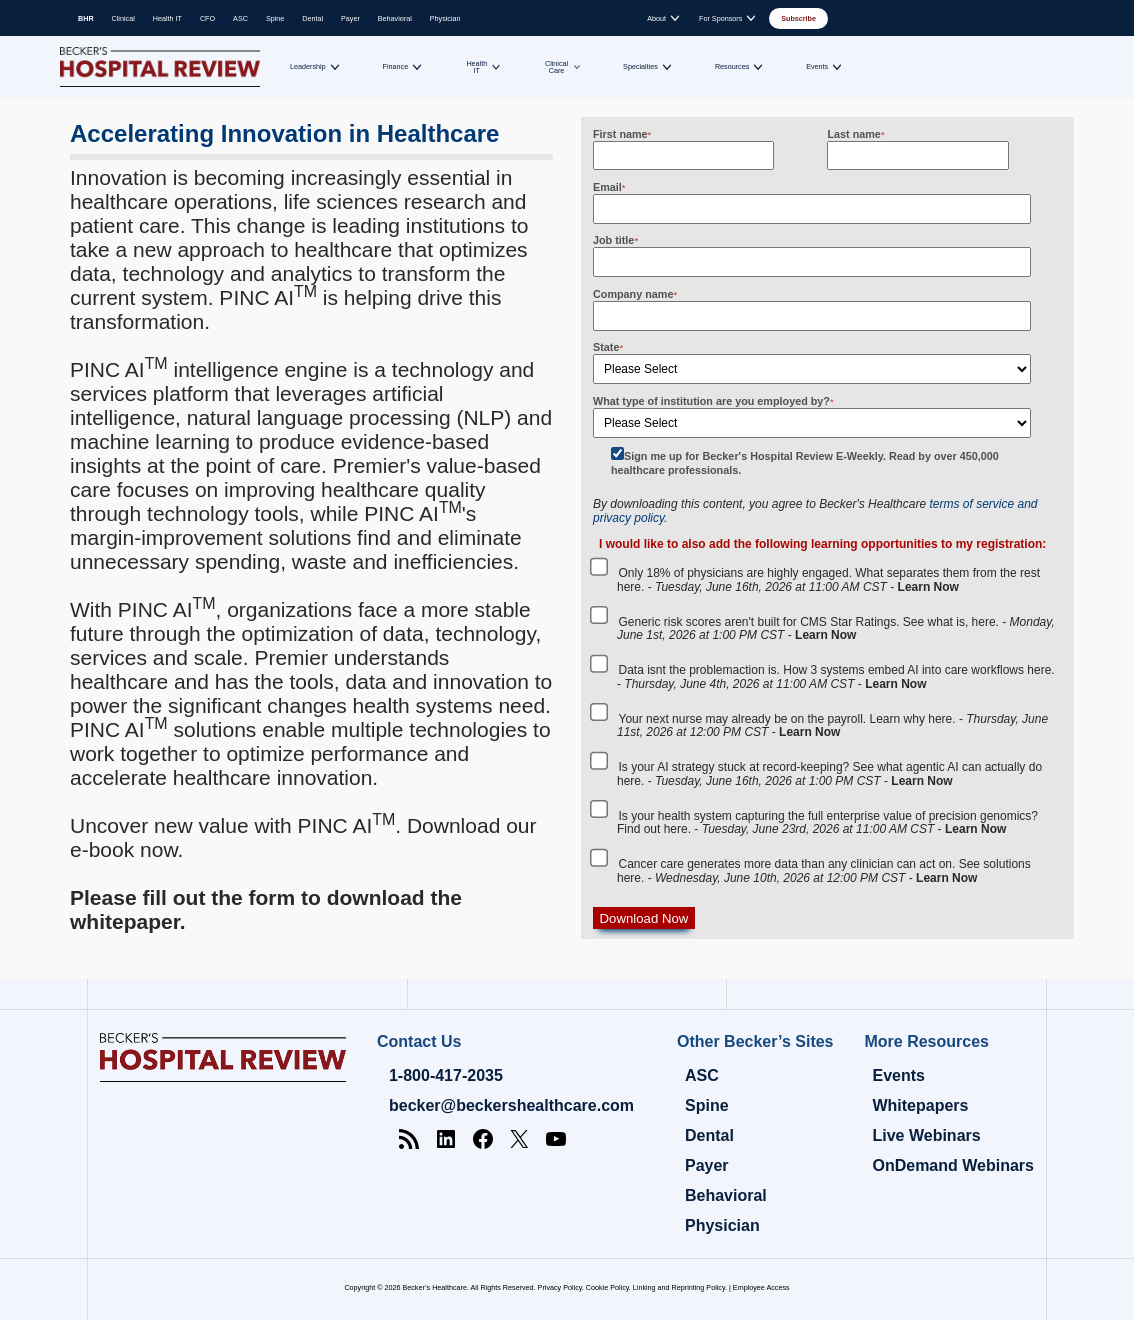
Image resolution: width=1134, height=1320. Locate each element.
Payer (350, 18)
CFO (207, 18)
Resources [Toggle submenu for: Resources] (732, 66)
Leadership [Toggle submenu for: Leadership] (308, 66)
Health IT (167, 18)
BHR (86, 18)
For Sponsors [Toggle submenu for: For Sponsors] (720, 18)
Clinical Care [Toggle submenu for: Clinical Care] (556, 67)
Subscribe (798, 18)
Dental (312, 18)
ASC (240, 18)
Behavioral (395, 18)
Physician (445, 18)
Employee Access (761, 1287)
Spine (275, 18)
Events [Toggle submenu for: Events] (817, 66)
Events (898, 1075)
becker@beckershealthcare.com (511, 1105)
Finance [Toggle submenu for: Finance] (396, 66)
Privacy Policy (560, 1287)
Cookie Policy (607, 1287)
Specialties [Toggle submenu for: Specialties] (640, 66)
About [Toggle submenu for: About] (656, 18)
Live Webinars (926, 1135)
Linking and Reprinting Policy (679, 1287)
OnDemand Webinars (953, 1165)
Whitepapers (920, 1105)
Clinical (123, 18)
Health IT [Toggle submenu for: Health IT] (476, 67)
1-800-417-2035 (446, 1075)
